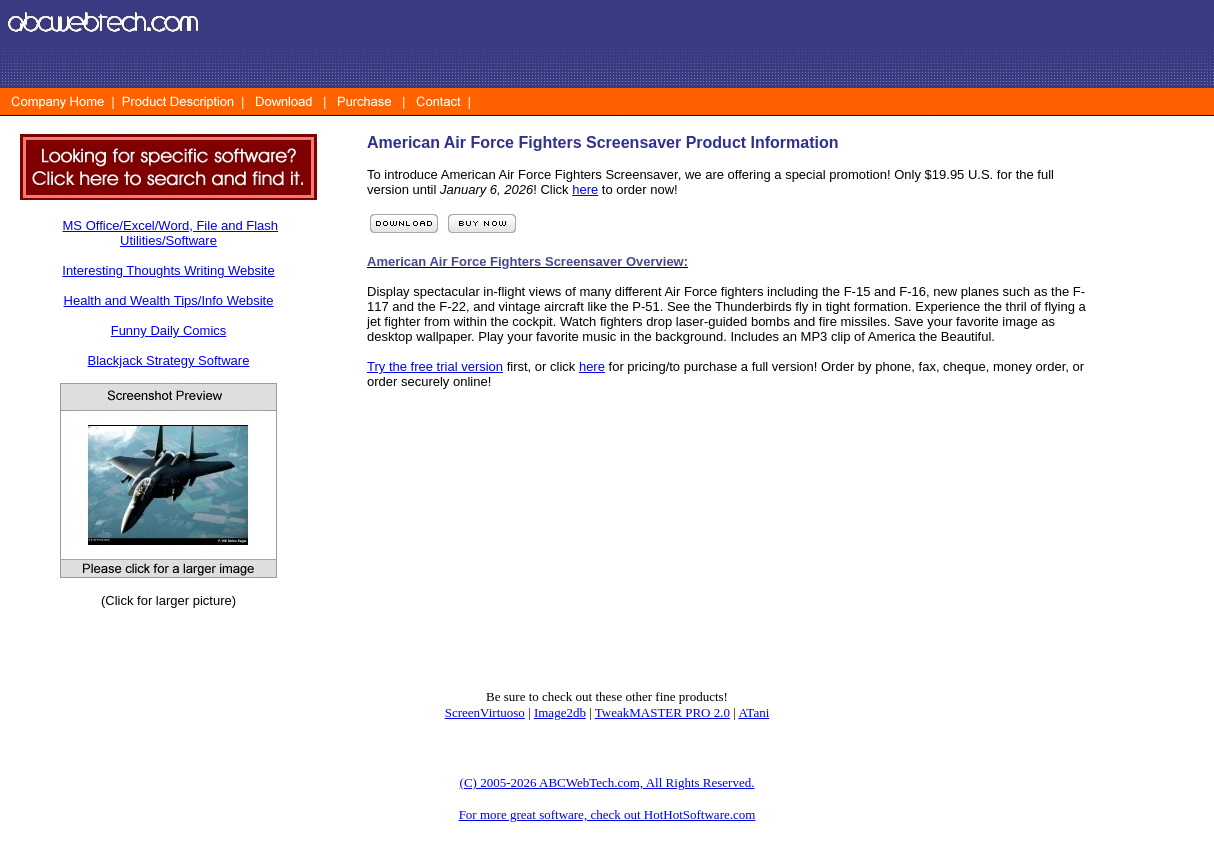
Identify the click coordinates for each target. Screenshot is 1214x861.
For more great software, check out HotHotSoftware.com (607, 814)
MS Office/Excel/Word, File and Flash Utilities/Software (171, 233)
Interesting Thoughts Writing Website (168, 270)
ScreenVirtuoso (485, 712)
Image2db (560, 712)
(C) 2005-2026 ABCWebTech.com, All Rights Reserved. (607, 782)
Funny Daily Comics (169, 330)
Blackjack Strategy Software (169, 360)
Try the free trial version (435, 366)
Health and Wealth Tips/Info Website (169, 300)
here (585, 189)
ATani (753, 712)
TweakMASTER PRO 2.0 (662, 712)
